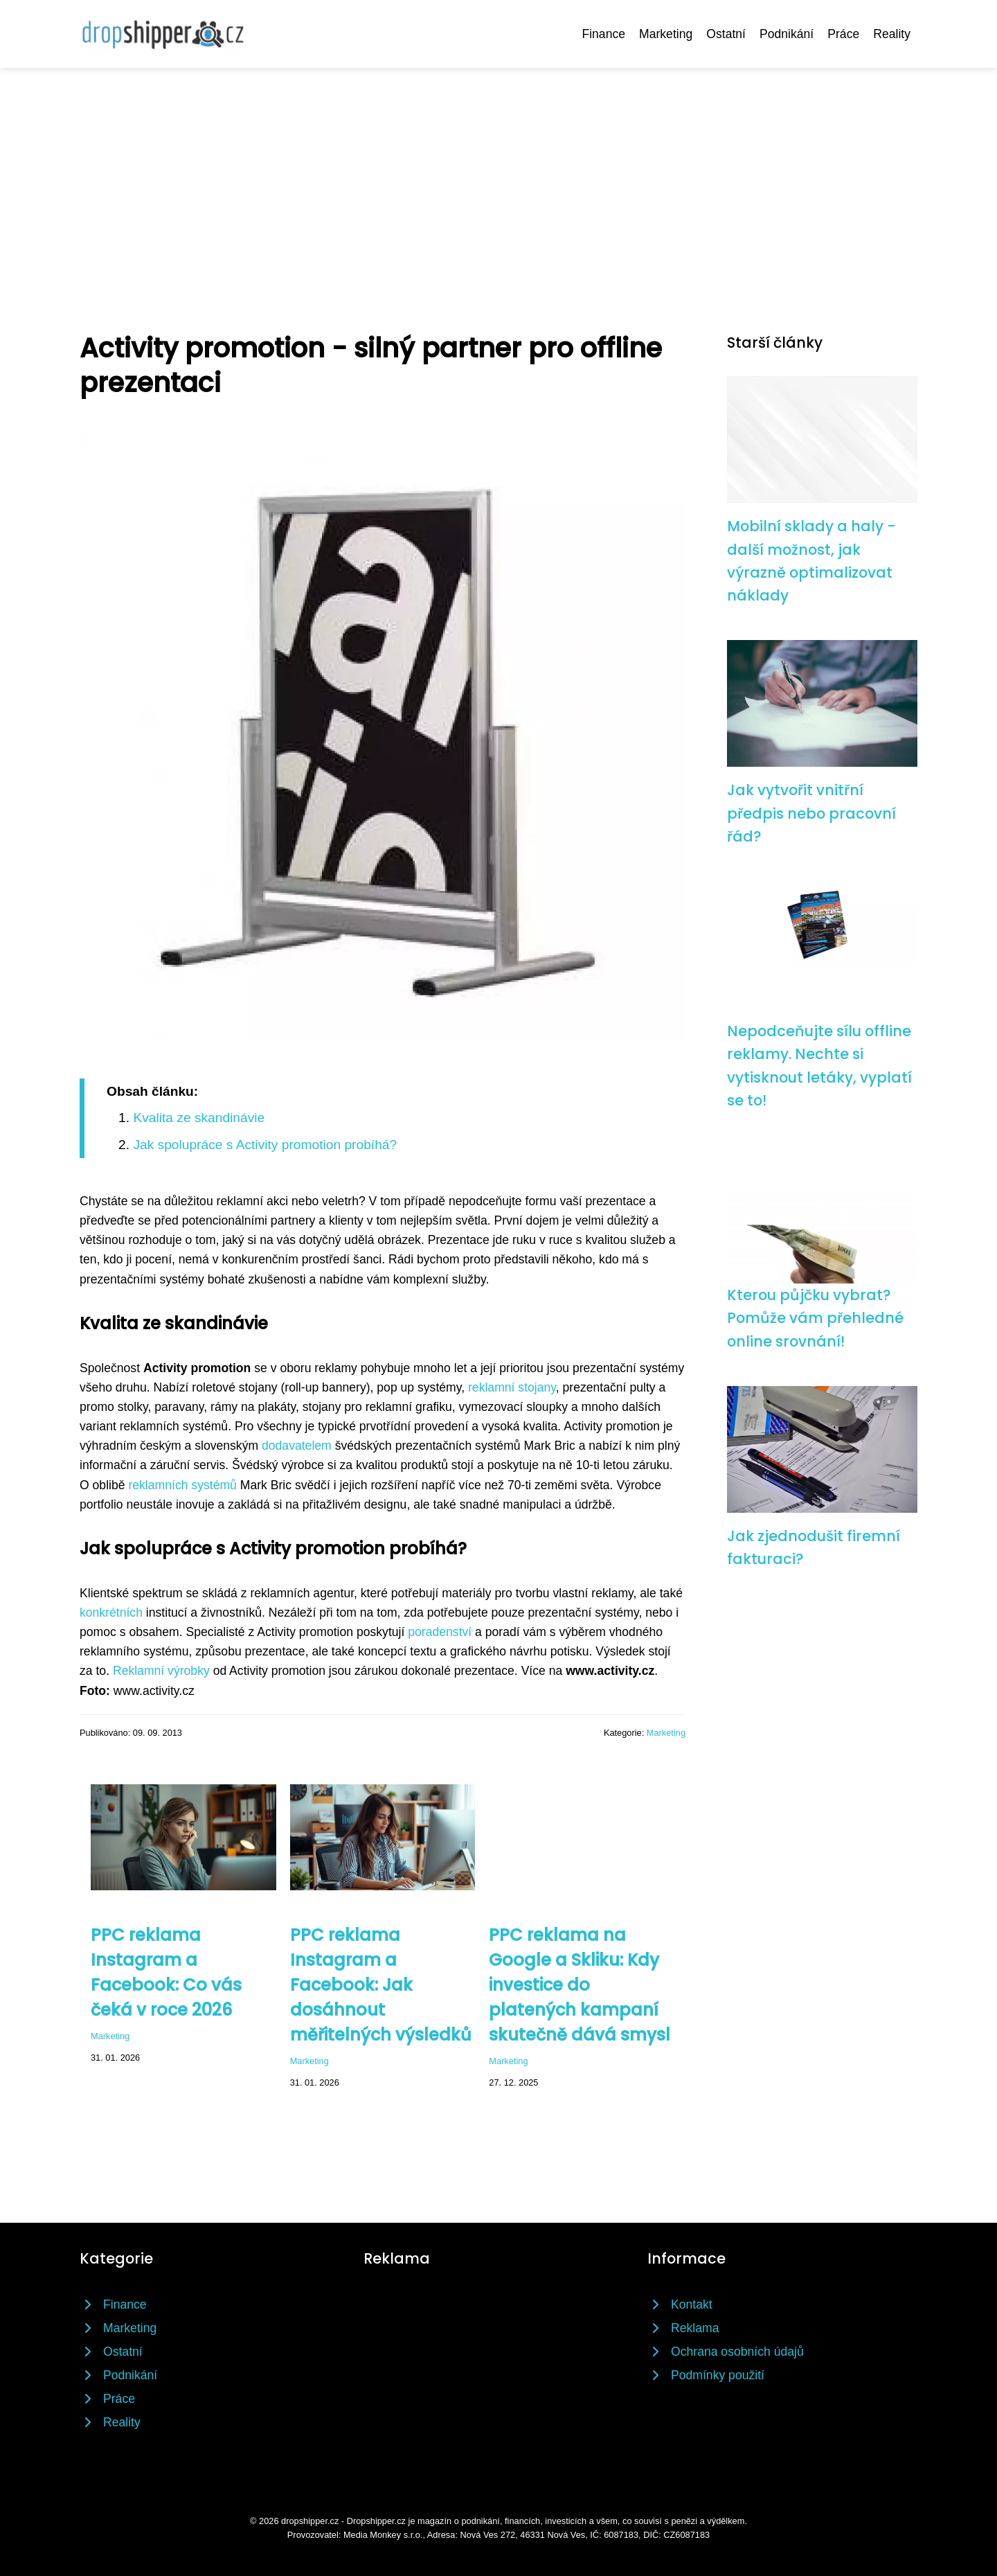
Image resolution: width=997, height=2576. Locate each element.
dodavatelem (297, 1446)
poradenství (439, 1632)
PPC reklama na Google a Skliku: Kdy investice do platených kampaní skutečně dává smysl (579, 1985)
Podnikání (787, 34)
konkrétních (111, 1612)
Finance (603, 34)
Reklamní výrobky (161, 1671)
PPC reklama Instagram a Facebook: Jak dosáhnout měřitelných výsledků (380, 1985)
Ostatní (726, 34)
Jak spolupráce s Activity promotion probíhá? (265, 1144)
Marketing (665, 34)
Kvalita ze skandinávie (198, 1117)
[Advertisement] (498, 172)
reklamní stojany (512, 1387)
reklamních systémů (182, 1485)
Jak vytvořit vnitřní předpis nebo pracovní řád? (811, 813)
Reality (891, 34)
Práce (843, 34)
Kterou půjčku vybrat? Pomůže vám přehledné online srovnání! (815, 1318)
